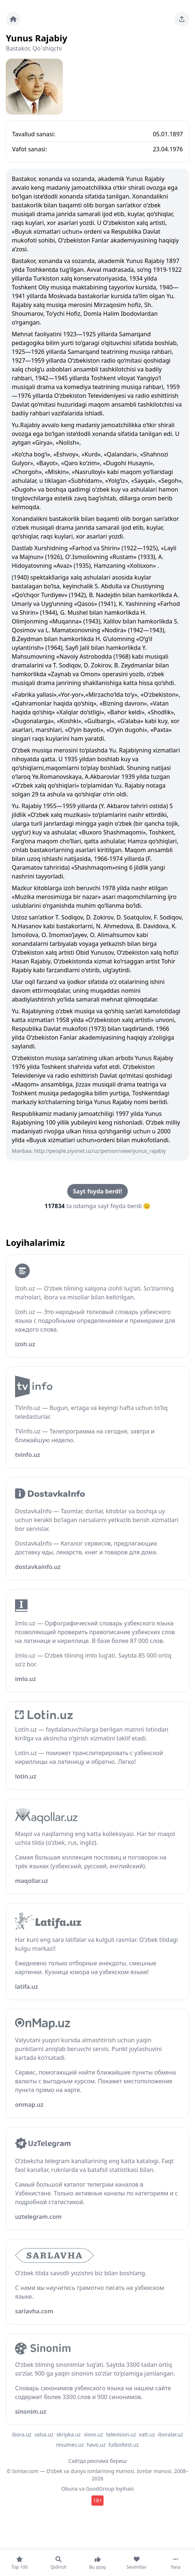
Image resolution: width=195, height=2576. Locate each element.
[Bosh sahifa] (13, 19)
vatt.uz (147, 2434)
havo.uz (96, 2444)
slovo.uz (93, 2434)
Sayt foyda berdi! (97, 1191)
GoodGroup (100, 2488)
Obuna (69, 2488)
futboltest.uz (123, 2444)
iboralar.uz (170, 2434)
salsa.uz (44, 2434)
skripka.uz (68, 2434)
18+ (97, 2500)
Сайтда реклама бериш (97, 2460)
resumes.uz (70, 2444)
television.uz (121, 2434)
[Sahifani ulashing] (181, 19)
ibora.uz (22, 2434)
